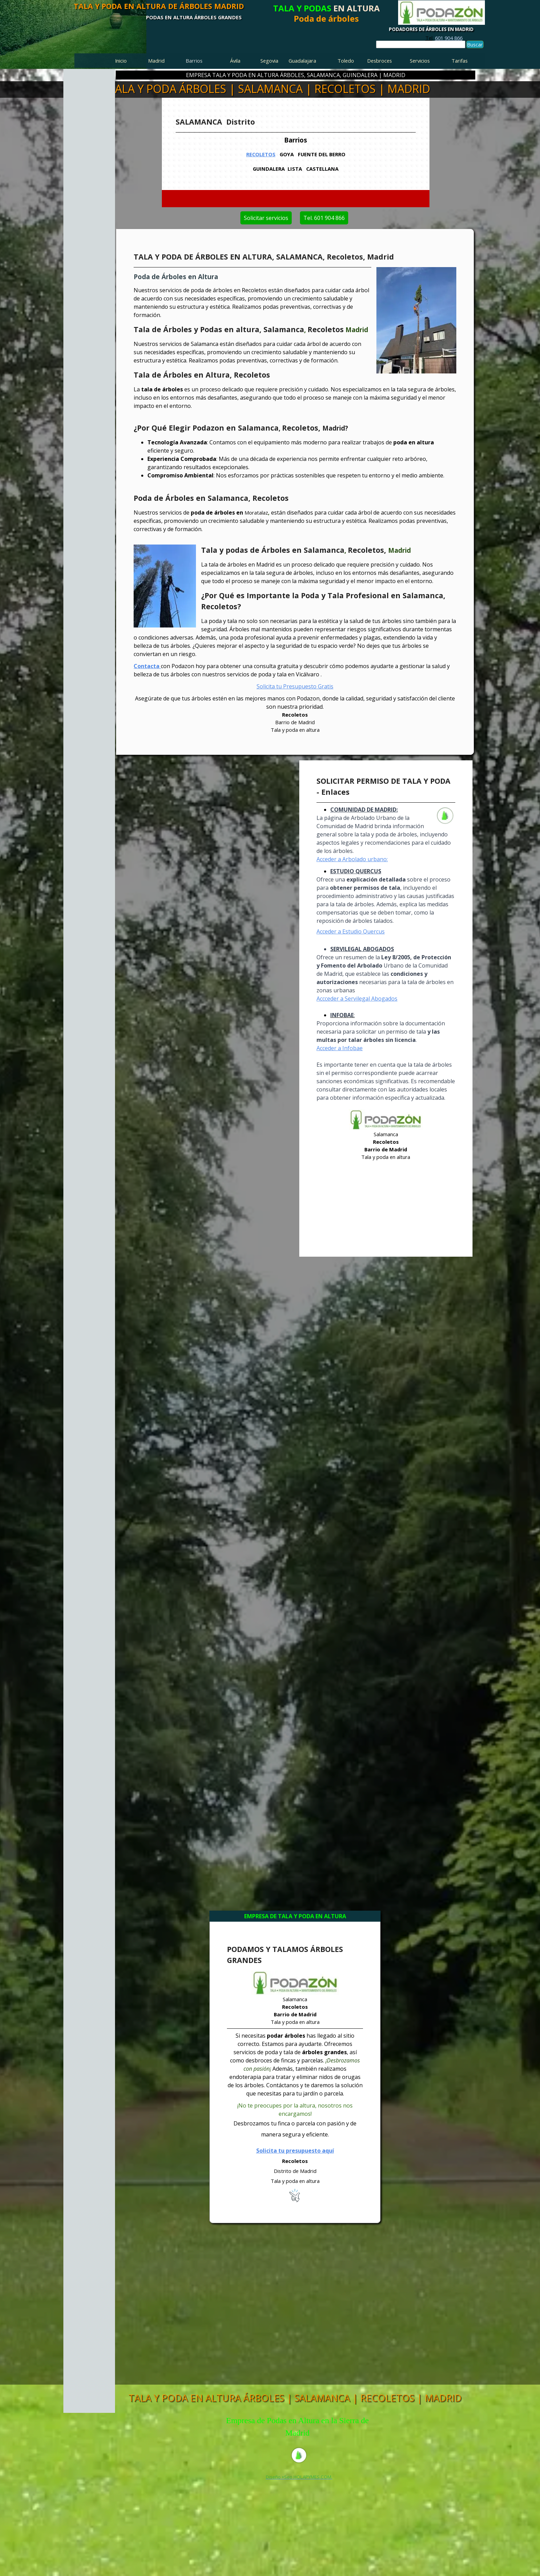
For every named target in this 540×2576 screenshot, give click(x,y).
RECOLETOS (263, 154)
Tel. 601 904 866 (344, 218)
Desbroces (379, 60)
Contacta (147, 666)
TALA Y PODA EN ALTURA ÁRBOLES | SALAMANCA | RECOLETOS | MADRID (294, 2398)
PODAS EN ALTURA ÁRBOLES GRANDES (194, 17)
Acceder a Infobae (339, 1048)
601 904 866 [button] (449, 37)
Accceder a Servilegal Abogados (356, 998)
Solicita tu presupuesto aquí (295, 2150)
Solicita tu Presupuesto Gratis (295, 686)
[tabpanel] (444, 38)
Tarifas (459, 60)
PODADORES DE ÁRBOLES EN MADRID (431, 29)
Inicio (121, 60)
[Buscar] (420, 44)
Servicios (420, 60)
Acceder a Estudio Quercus (350, 931)
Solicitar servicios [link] (245, 218)
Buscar (475, 44)
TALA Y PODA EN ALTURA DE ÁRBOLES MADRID (159, 6)
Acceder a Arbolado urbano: (352, 859)
